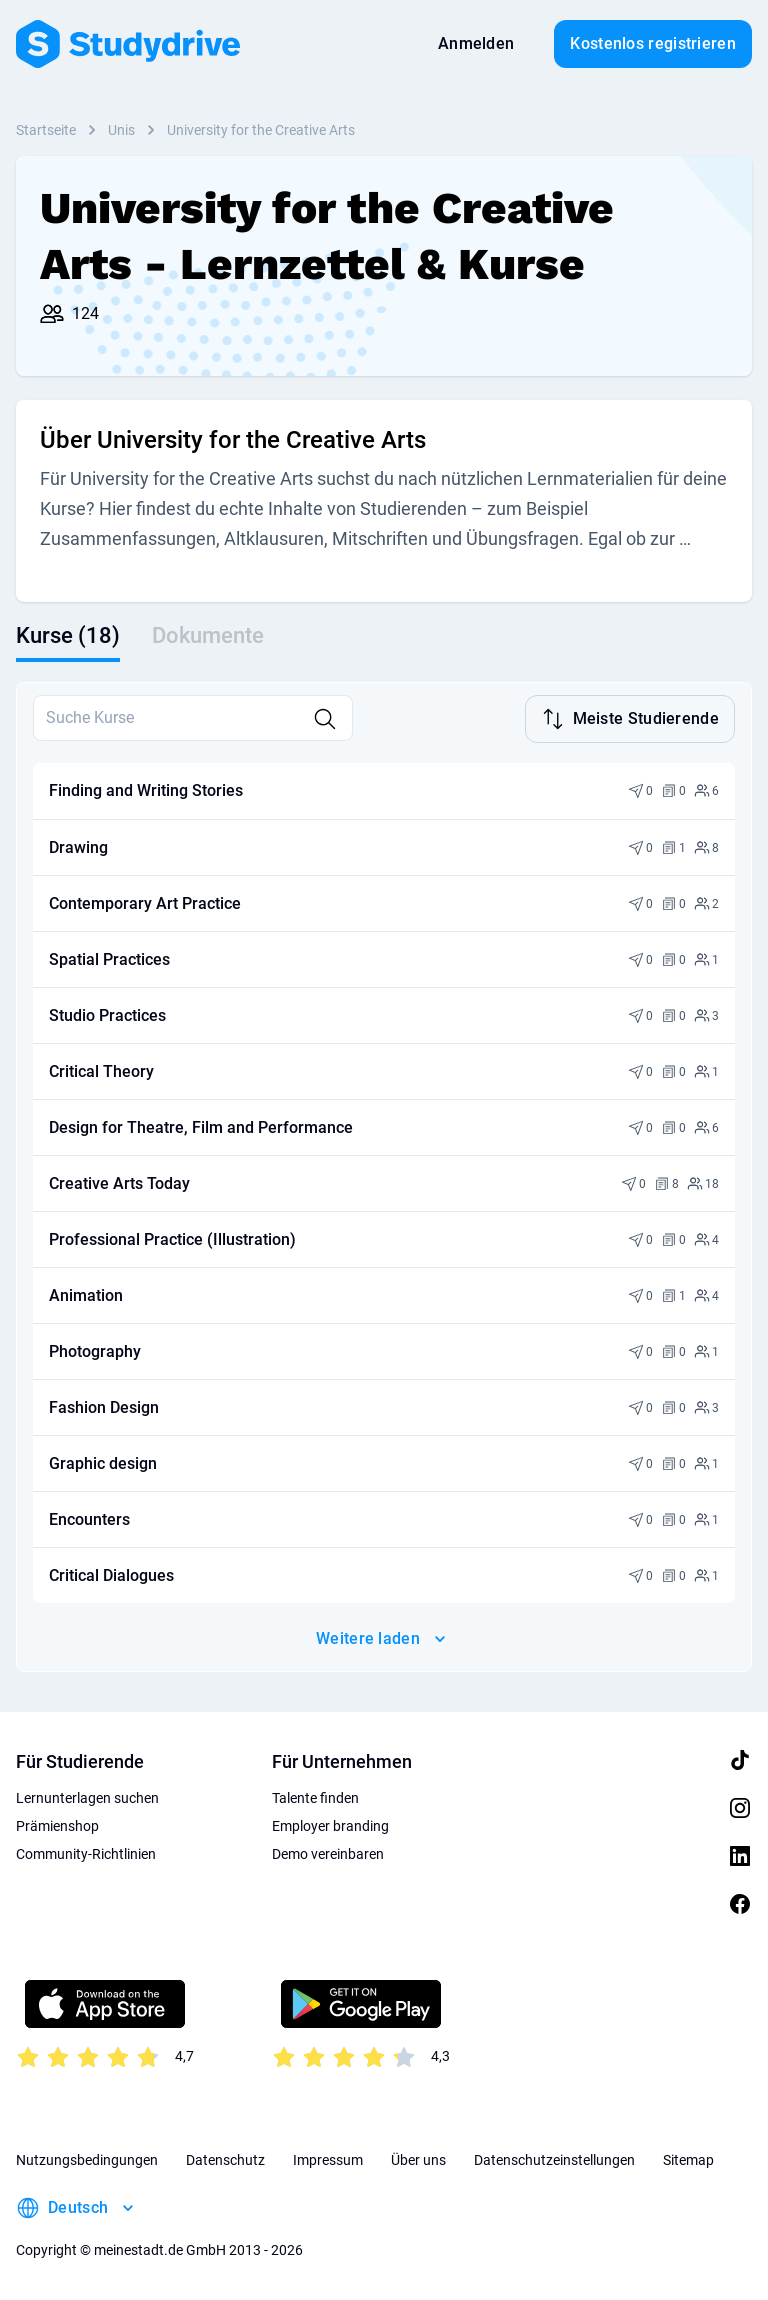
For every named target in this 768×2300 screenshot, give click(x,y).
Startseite (46, 130)
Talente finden (315, 1798)
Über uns (418, 2160)
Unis (121, 130)
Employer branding (330, 1826)
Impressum (328, 2160)
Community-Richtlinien (86, 1854)
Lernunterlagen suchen (87, 1798)
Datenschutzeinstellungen (554, 2160)
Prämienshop (57, 1826)
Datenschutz (225, 2160)
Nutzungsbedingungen (87, 2160)
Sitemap (688, 2160)
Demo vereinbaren (328, 1854)
